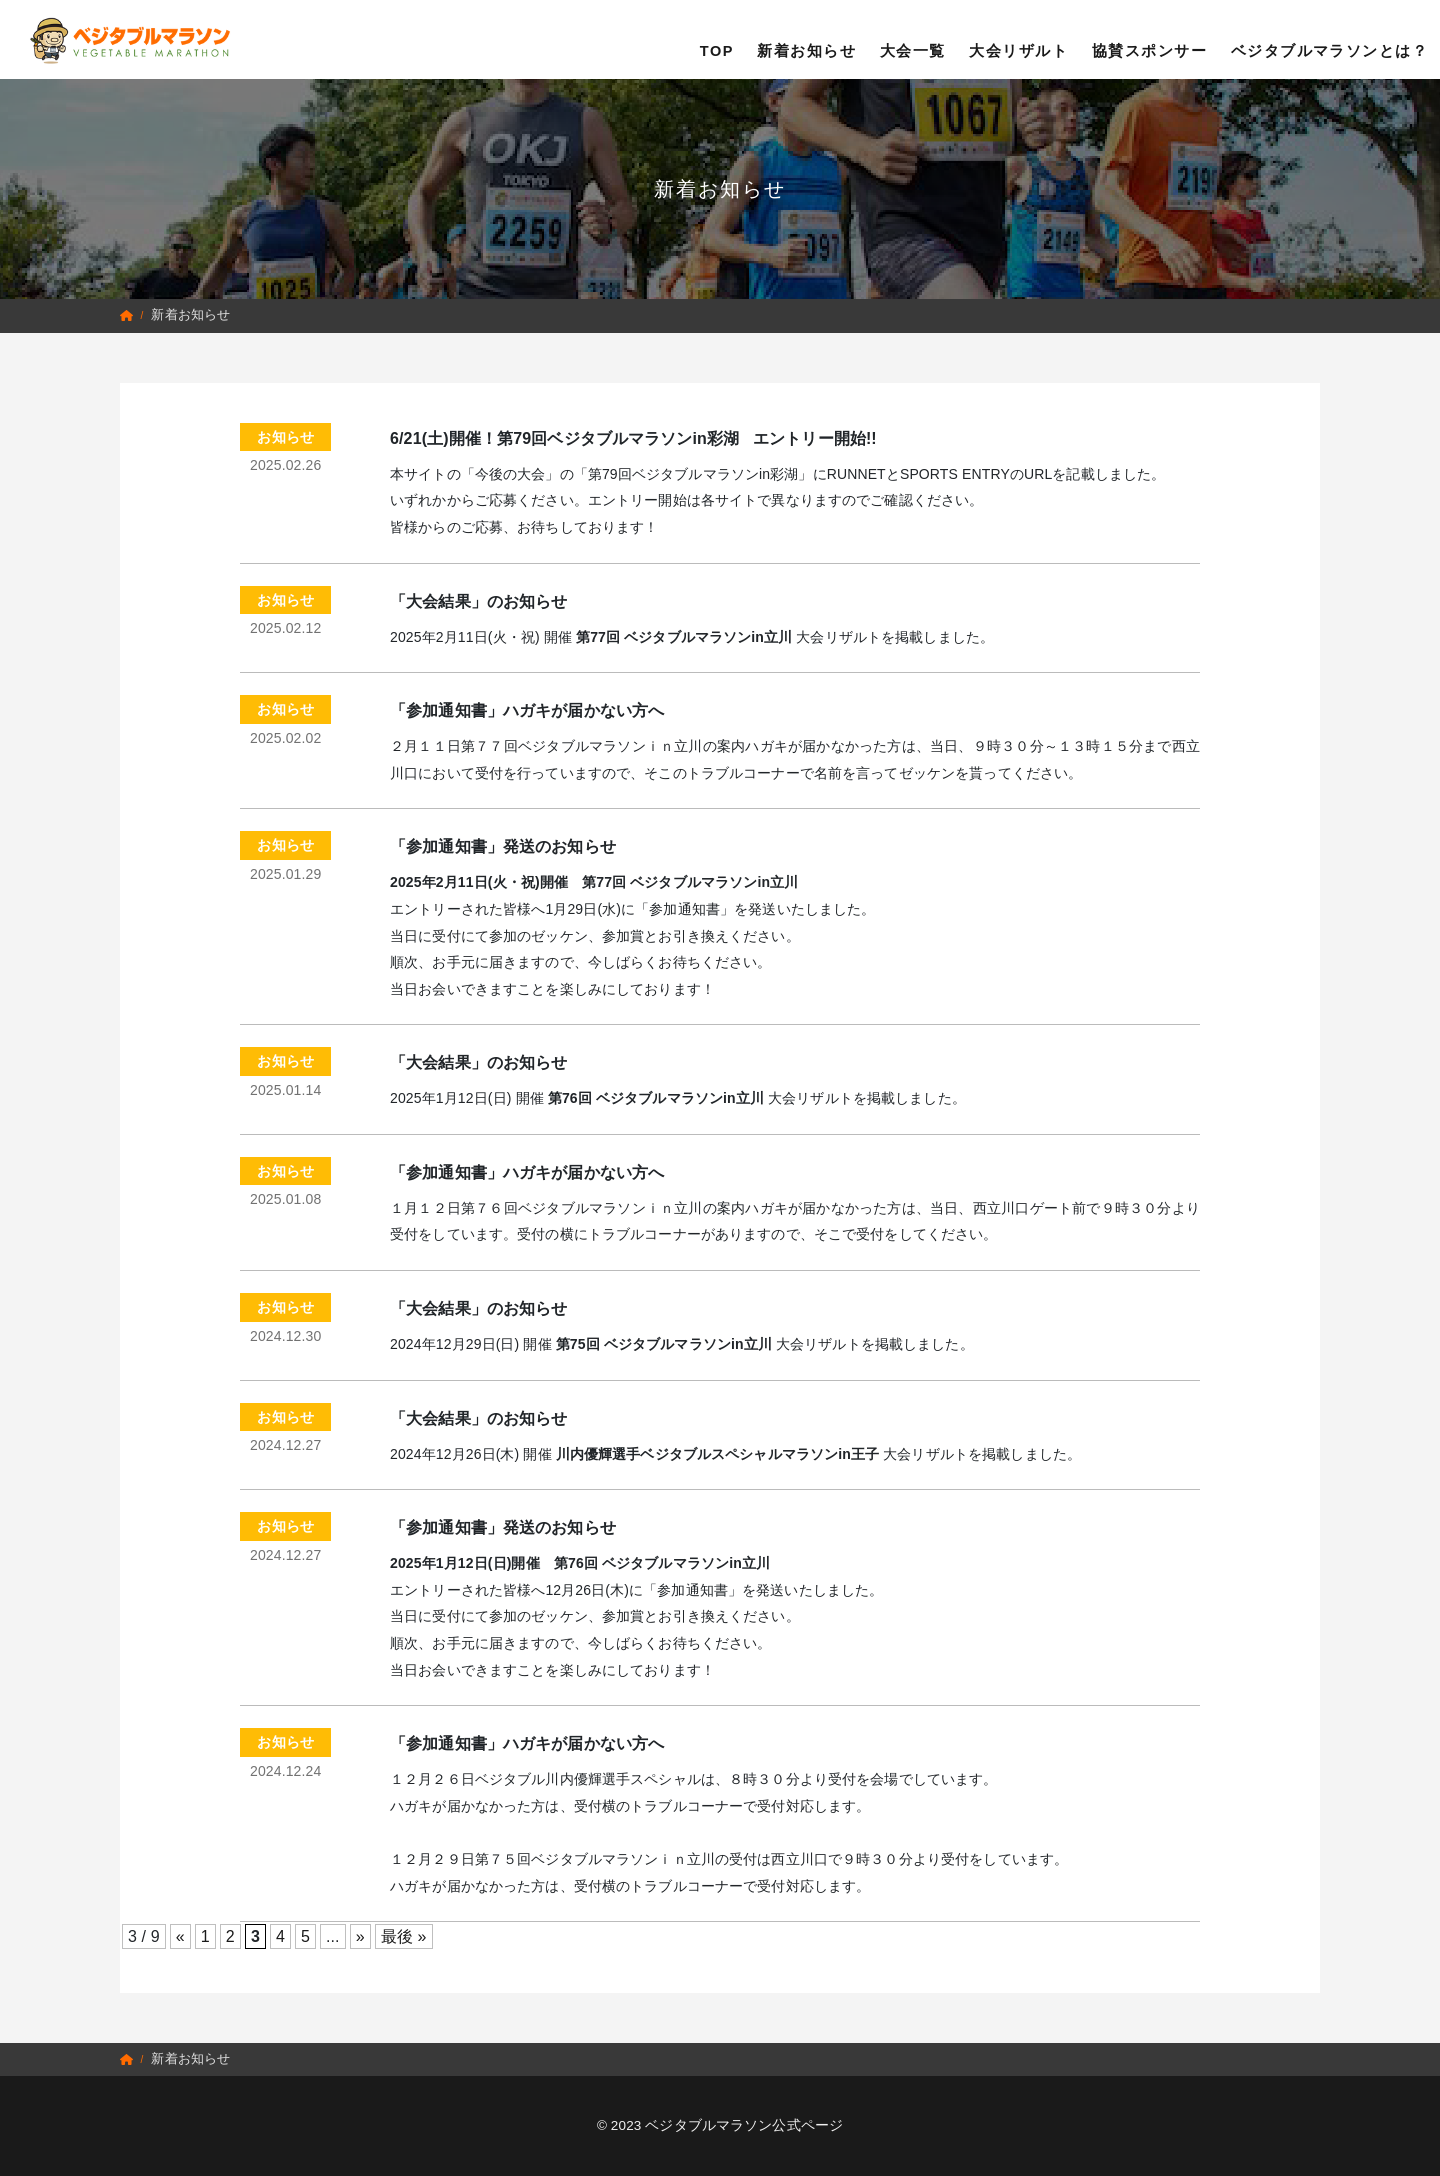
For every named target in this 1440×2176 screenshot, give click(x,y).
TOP (717, 39)
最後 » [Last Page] (404, 1936)
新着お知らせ (806, 39)
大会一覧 (913, 39)
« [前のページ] (180, 1936)
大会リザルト (1018, 39)
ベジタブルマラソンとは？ (1329, 39)
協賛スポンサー (1149, 39)
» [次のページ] (360, 1936)
